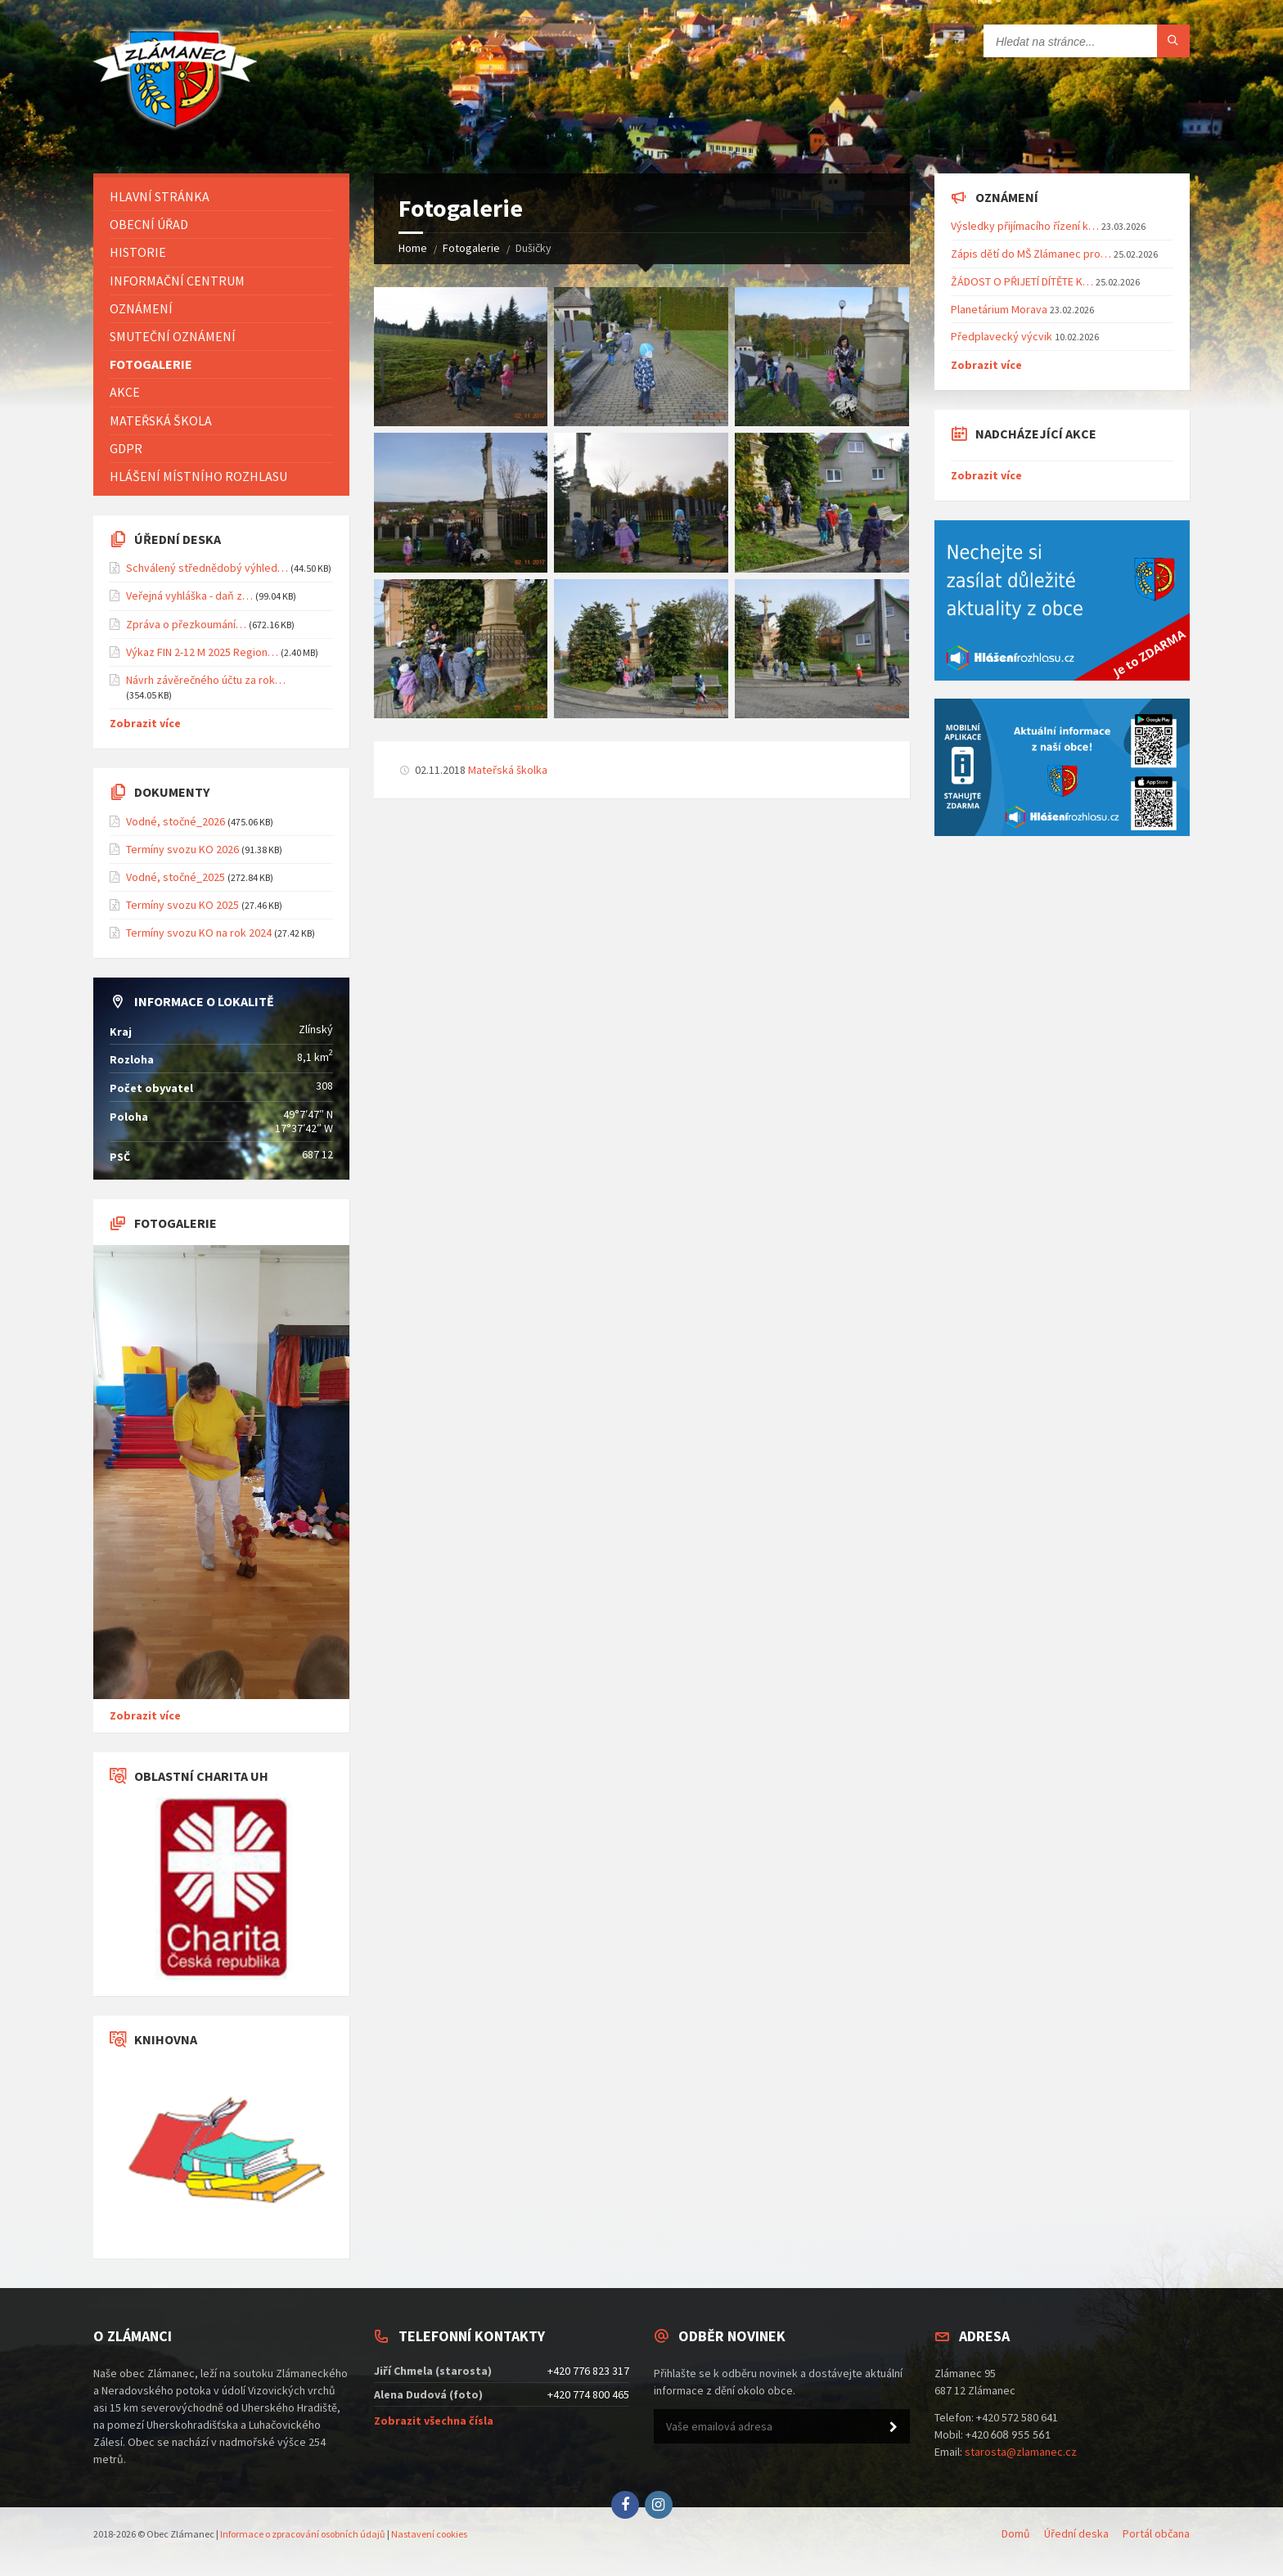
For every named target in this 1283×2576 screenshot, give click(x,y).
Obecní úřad (149, 224)
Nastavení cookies (429, 2534)
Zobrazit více (145, 723)
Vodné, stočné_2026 (175, 821)
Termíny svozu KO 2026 (182, 849)
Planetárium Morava (999, 309)
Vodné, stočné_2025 (175, 877)
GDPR (126, 448)
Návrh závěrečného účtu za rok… (206, 679)
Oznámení (141, 308)
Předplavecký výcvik (1001, 336)
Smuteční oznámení (173, 336)
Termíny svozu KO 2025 (182, 904)
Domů (1016, 2533)
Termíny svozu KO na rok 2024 (199, 932)
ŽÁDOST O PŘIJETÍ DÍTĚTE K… (1022, 281)
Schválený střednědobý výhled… (207, 567)
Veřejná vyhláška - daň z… (189, 595)
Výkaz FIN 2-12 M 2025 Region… (202, 652)
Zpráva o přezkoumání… (186, 624)
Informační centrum (177, 280)
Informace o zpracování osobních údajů (302, 2534)
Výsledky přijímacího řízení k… (1025, 225)
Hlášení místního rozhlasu (198, 476)
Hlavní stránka (159, 196)
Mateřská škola (161, 420)
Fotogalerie (471, 248)
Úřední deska (1076, 2533)
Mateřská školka (507, 769)
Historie (138, 252)
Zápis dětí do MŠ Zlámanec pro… (1031, 253)
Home (412, 248)
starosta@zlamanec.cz (1021, 2451)
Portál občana (1156, 2533)
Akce (125, 392)
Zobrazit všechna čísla (433, 2420)
